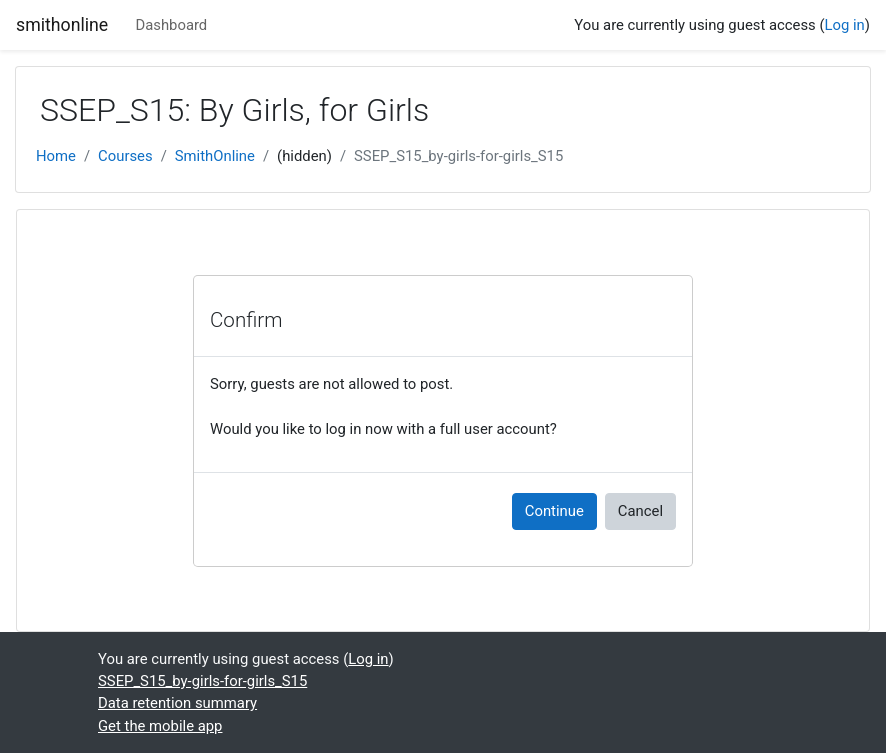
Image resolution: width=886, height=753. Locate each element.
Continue (554, 511)
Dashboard (171, 25)
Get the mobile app (160, 726)
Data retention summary (177, 703)
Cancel (640, 511)
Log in (845, 25)
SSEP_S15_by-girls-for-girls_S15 (458, 156)
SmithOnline (215, 156)
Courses (125, 156)
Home (56, 156)
